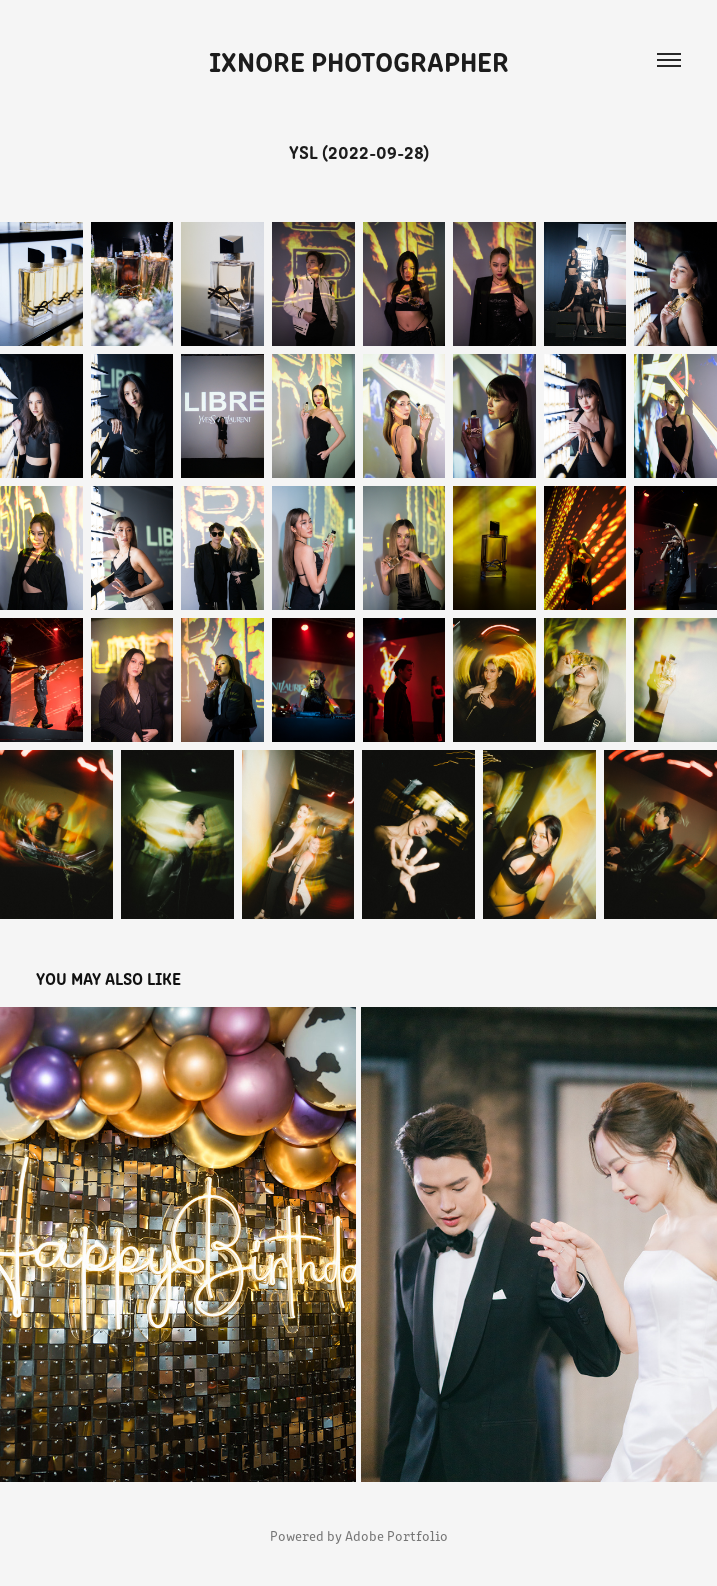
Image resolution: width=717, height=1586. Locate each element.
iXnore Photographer (359, 60)
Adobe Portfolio (396, 1535)
